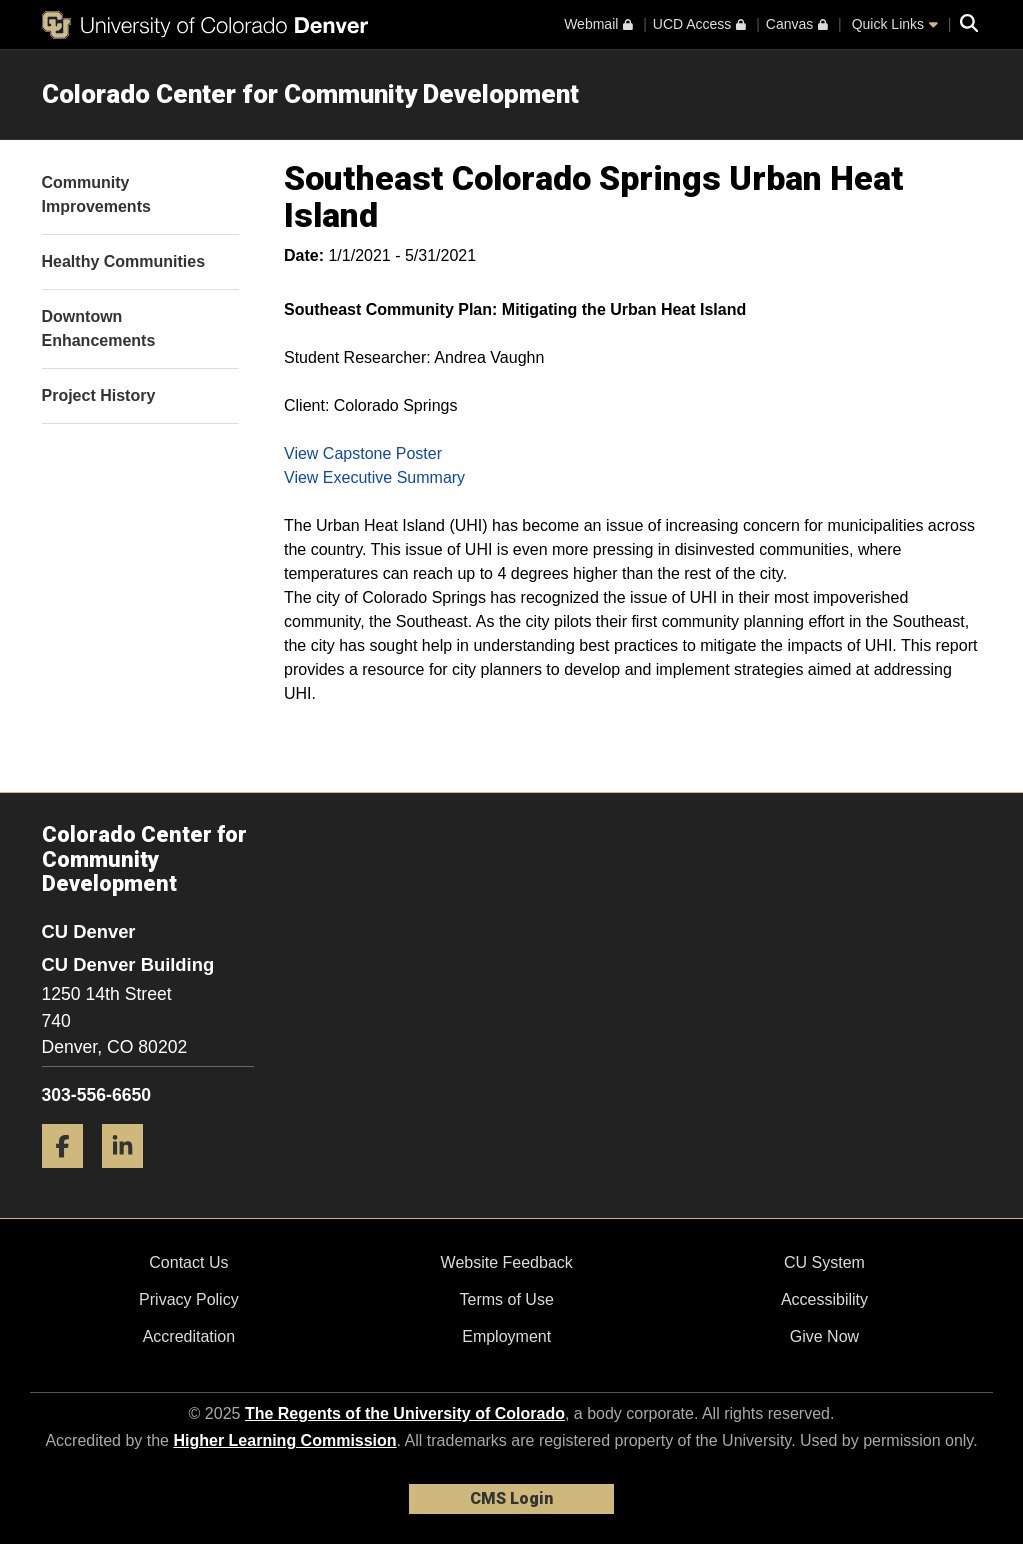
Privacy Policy (189, 1299)
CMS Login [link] (511, 1498)
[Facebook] (70, 1175)
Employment (506, 1336)
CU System (824, 1262)
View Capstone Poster (363, 453)
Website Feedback (507, 1262)
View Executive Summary (374, 477)
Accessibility (824, 1299)
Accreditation (189, 1336)
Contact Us (188, 1262)
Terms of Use (507, 1299)
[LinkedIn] (130, 1175)
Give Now (824, 1336)
